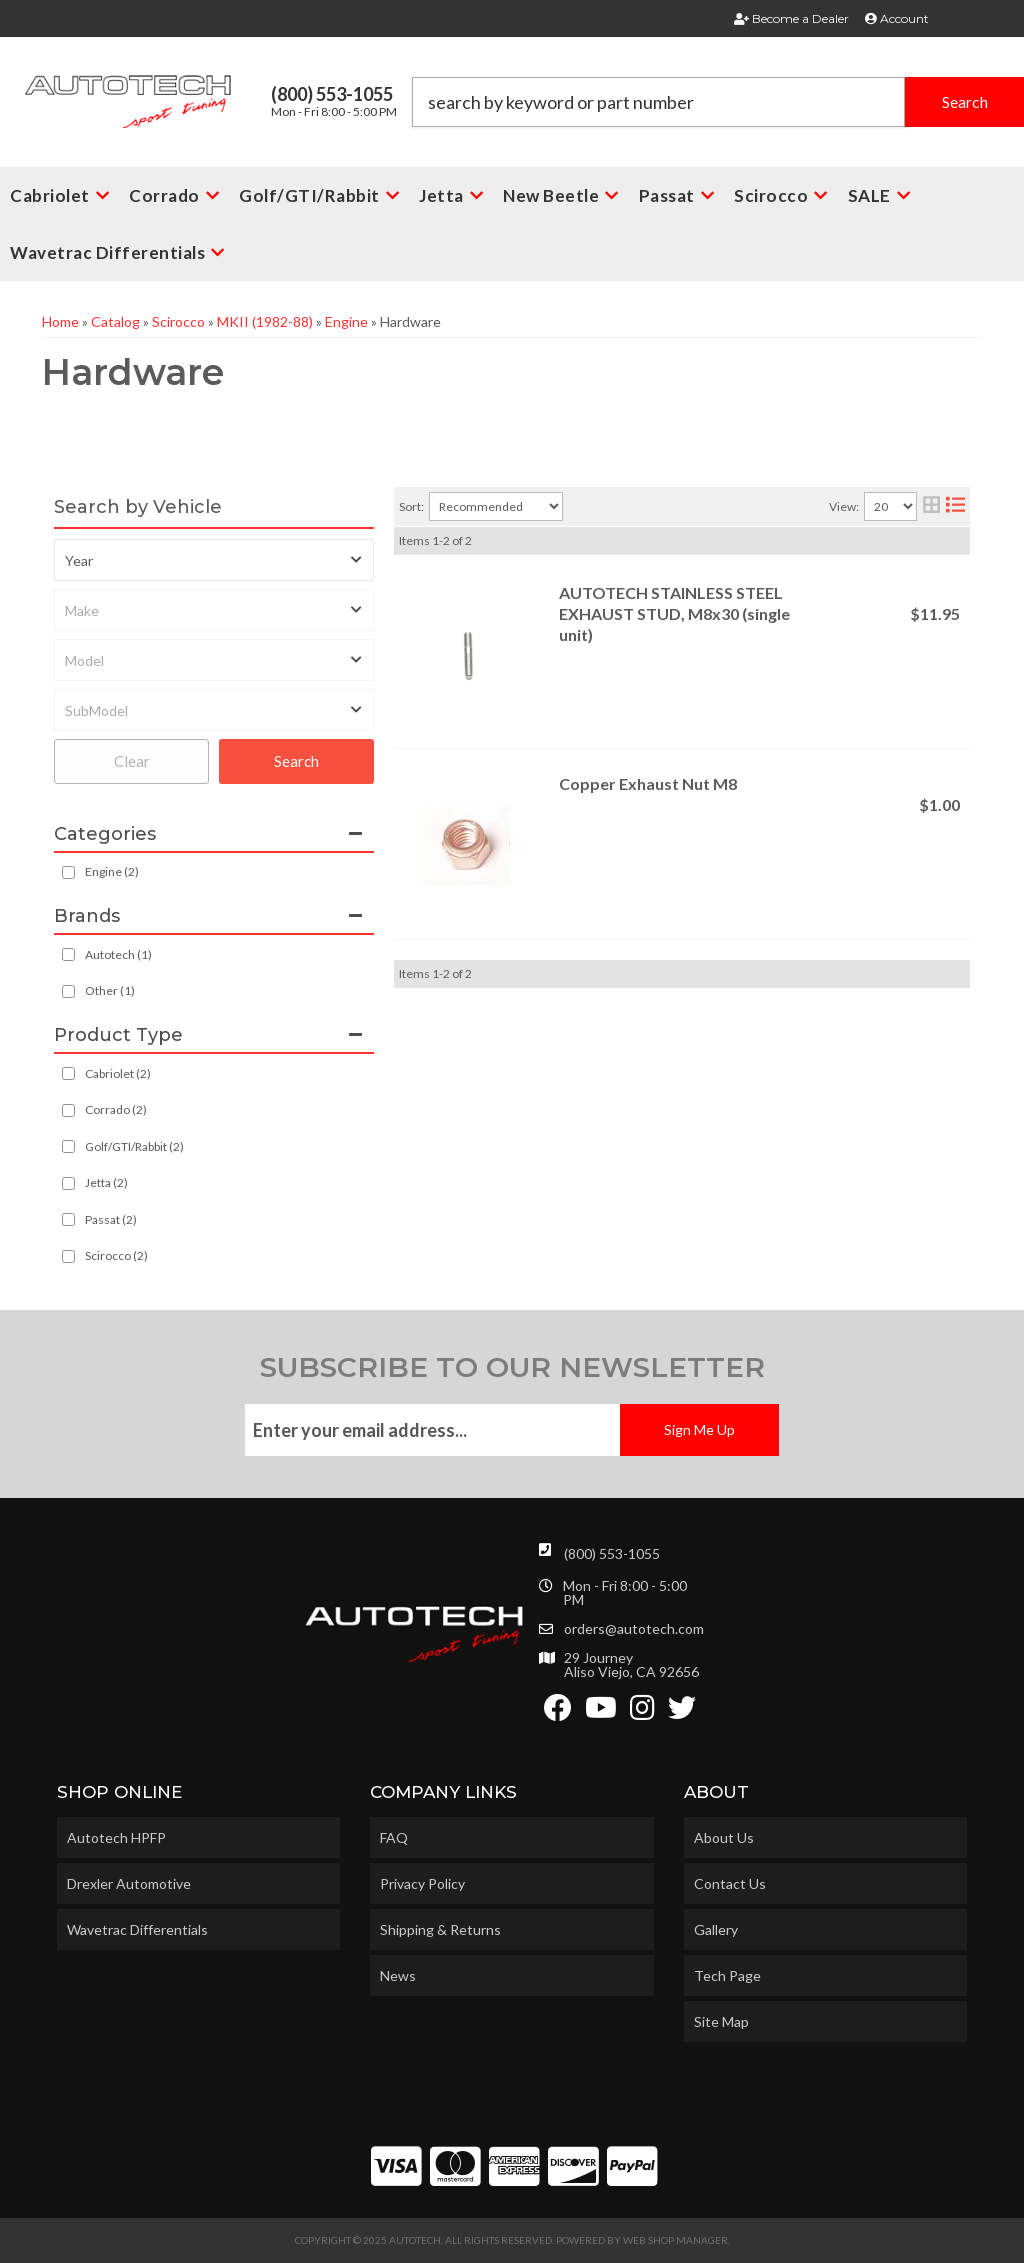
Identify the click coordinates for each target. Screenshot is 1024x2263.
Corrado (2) (116, 1109)
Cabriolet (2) (118, 1073)
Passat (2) (111, 1219)
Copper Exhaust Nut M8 (648, 783)
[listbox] (214, 560)
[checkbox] (68, 954)
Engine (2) (112, 871)
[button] (718, 102)
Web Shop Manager (675, 2240)
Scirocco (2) (116, 1255)
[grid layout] (931, 506)
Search (296, 761)
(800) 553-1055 (612, 1553)
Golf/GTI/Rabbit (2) (134, 1146)
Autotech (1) (118, 954)
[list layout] (955, 506)
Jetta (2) (106, 1182)
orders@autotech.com (634, 1629)
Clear (132, 761)
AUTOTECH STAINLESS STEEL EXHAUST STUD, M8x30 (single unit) (674, 613)
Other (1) (110, 990)
